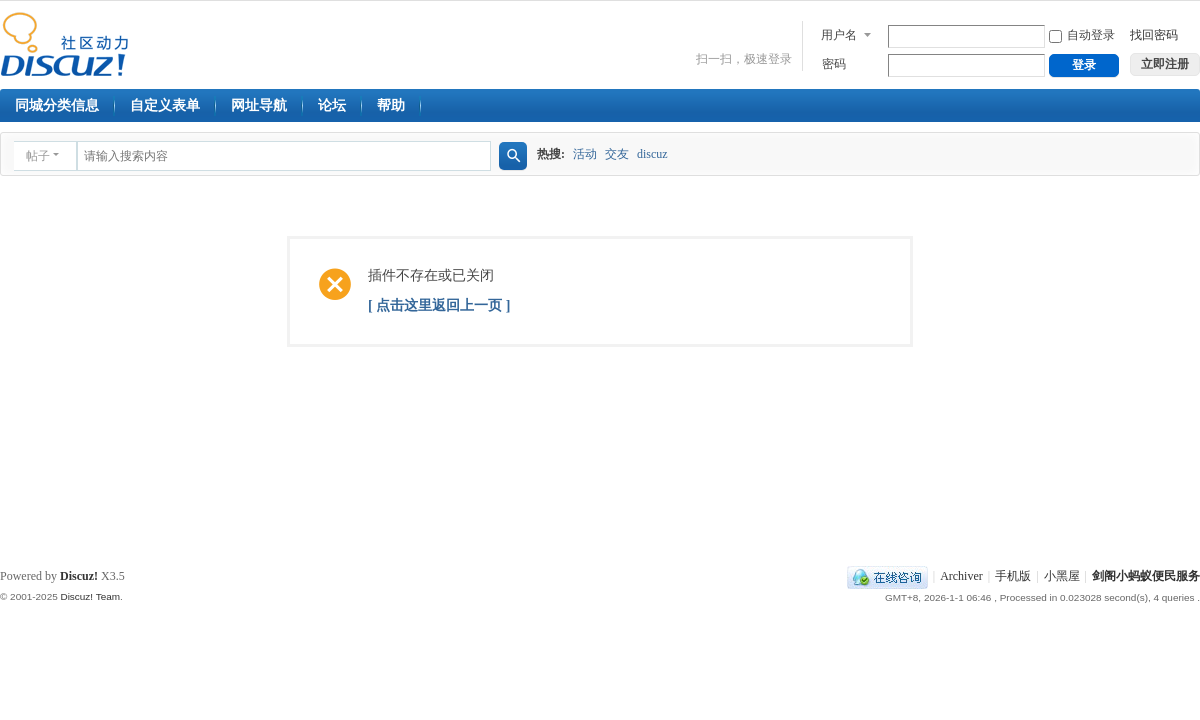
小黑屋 (1062, 576)
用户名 (839, 35)
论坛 (332, 105)
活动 (585, 154)
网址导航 (259, 105)
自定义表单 (165, 105)
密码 (834, 64)
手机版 (1013, 576)
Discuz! (79, 576)
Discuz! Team (90, 596)
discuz (652, 154)
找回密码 (1154, 35)
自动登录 (1082, 35)
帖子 (38, 156)
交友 (617, 154)
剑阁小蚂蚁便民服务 (1146, 576)
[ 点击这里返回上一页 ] (439, 305)
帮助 (391, 105)
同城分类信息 (57, 105)
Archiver (961, 576)
